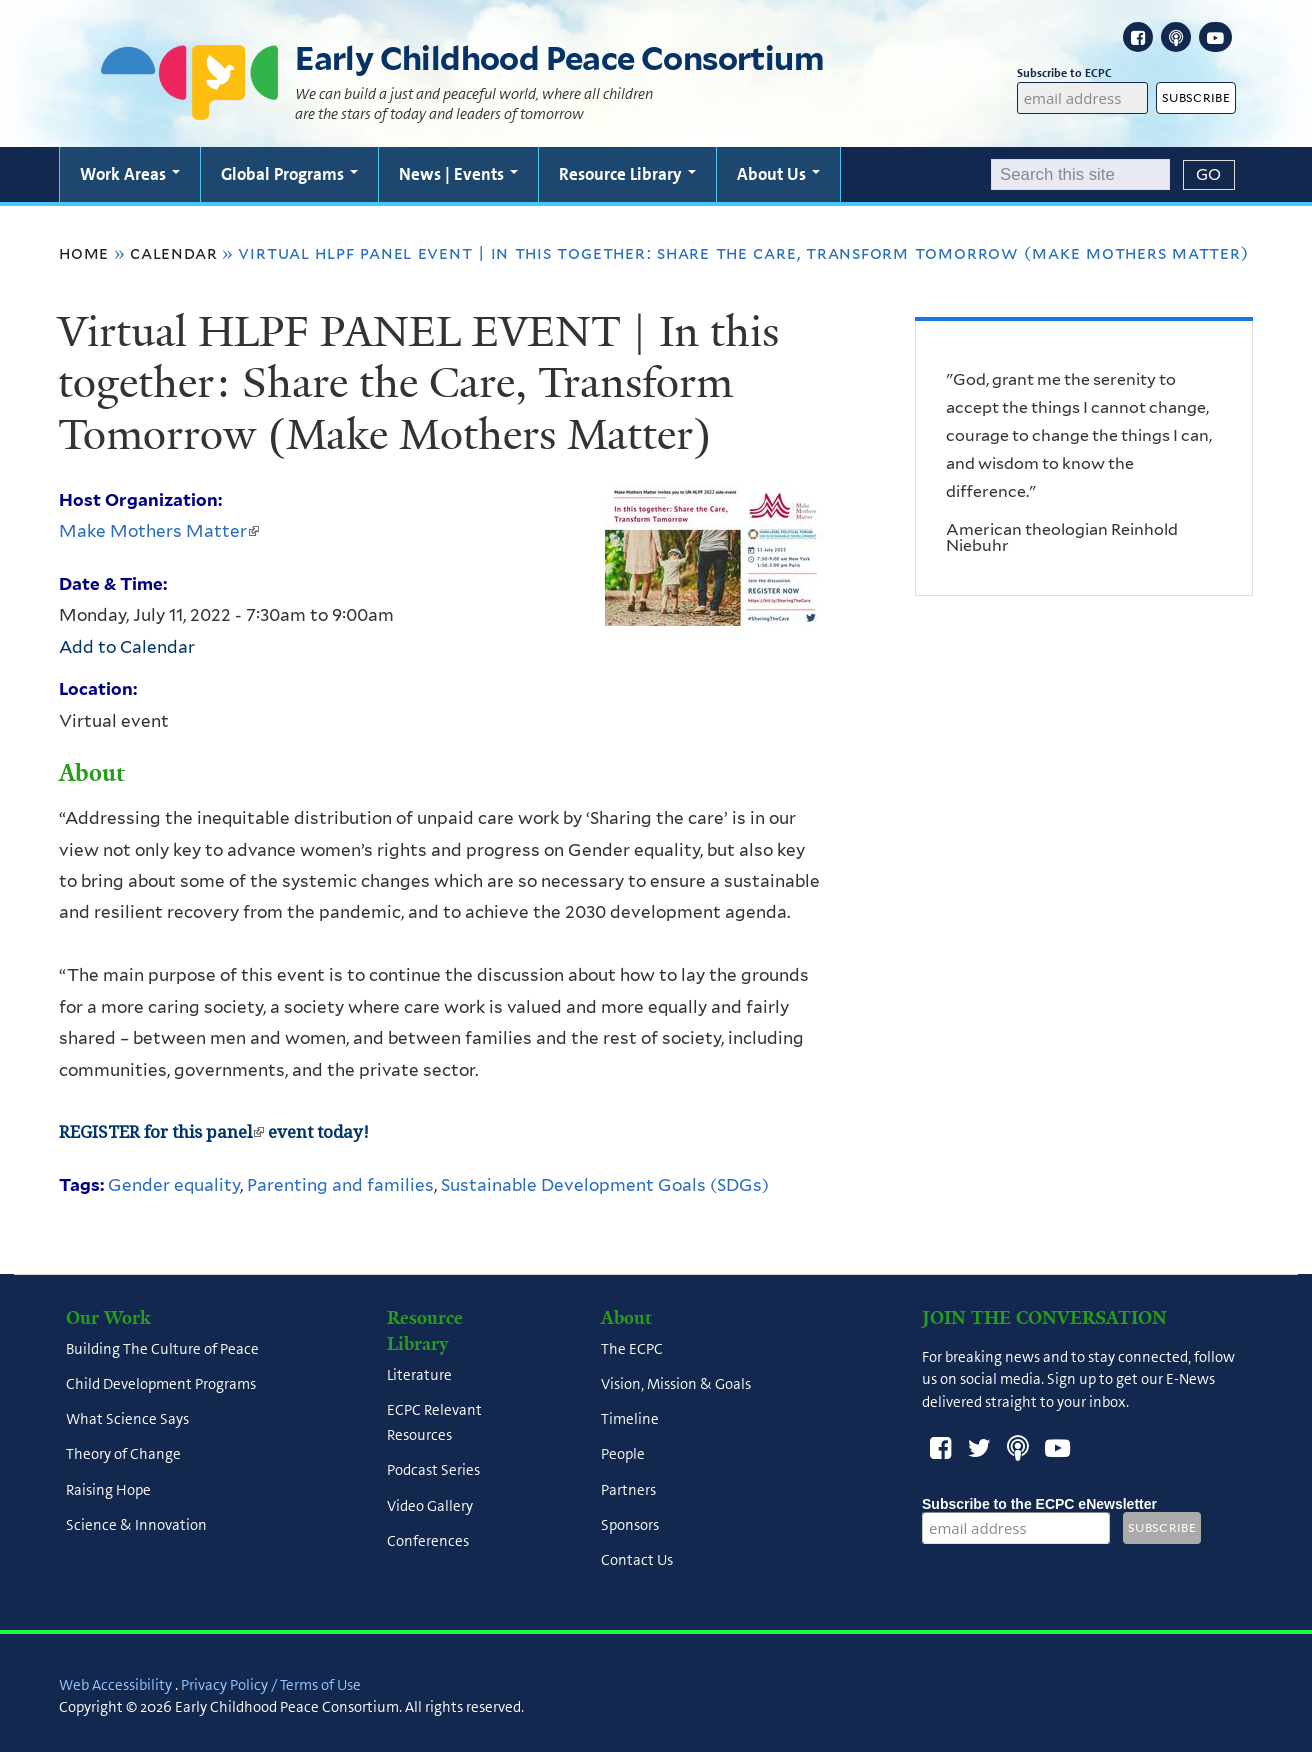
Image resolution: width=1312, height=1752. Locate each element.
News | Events (458, 174)
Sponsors (630, 1525)
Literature (419, 1375)
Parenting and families (340, 1185)
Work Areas (130, 174)
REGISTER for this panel (161, 1132)
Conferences (428, 1541)
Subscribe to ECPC (1083, 73)
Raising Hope (108, 1490)
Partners (628, 1490)
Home (84, 253)
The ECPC (632, 1349)
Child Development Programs (161, 1384)
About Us (778, 174)
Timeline (630, 1420)
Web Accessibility (115, 1685)
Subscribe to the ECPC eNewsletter (1039, 1504)
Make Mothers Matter (159, 531)
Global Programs (289, 174)
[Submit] (1209, 175)
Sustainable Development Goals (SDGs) (605, 1185)
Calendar (173, 253)
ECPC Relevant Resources (434, 1422)
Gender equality (174, 1185)
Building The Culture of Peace (162, 1349)
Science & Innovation (136, 1525)
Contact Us (637, 1561)
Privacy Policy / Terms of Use (271, 1685)
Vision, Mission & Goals (676, 1384)
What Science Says (127, 1420)
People (623, 1455)
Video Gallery (430, 1506)
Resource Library (627, 174)
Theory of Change (123, 1455)
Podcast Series (433, 1471)
